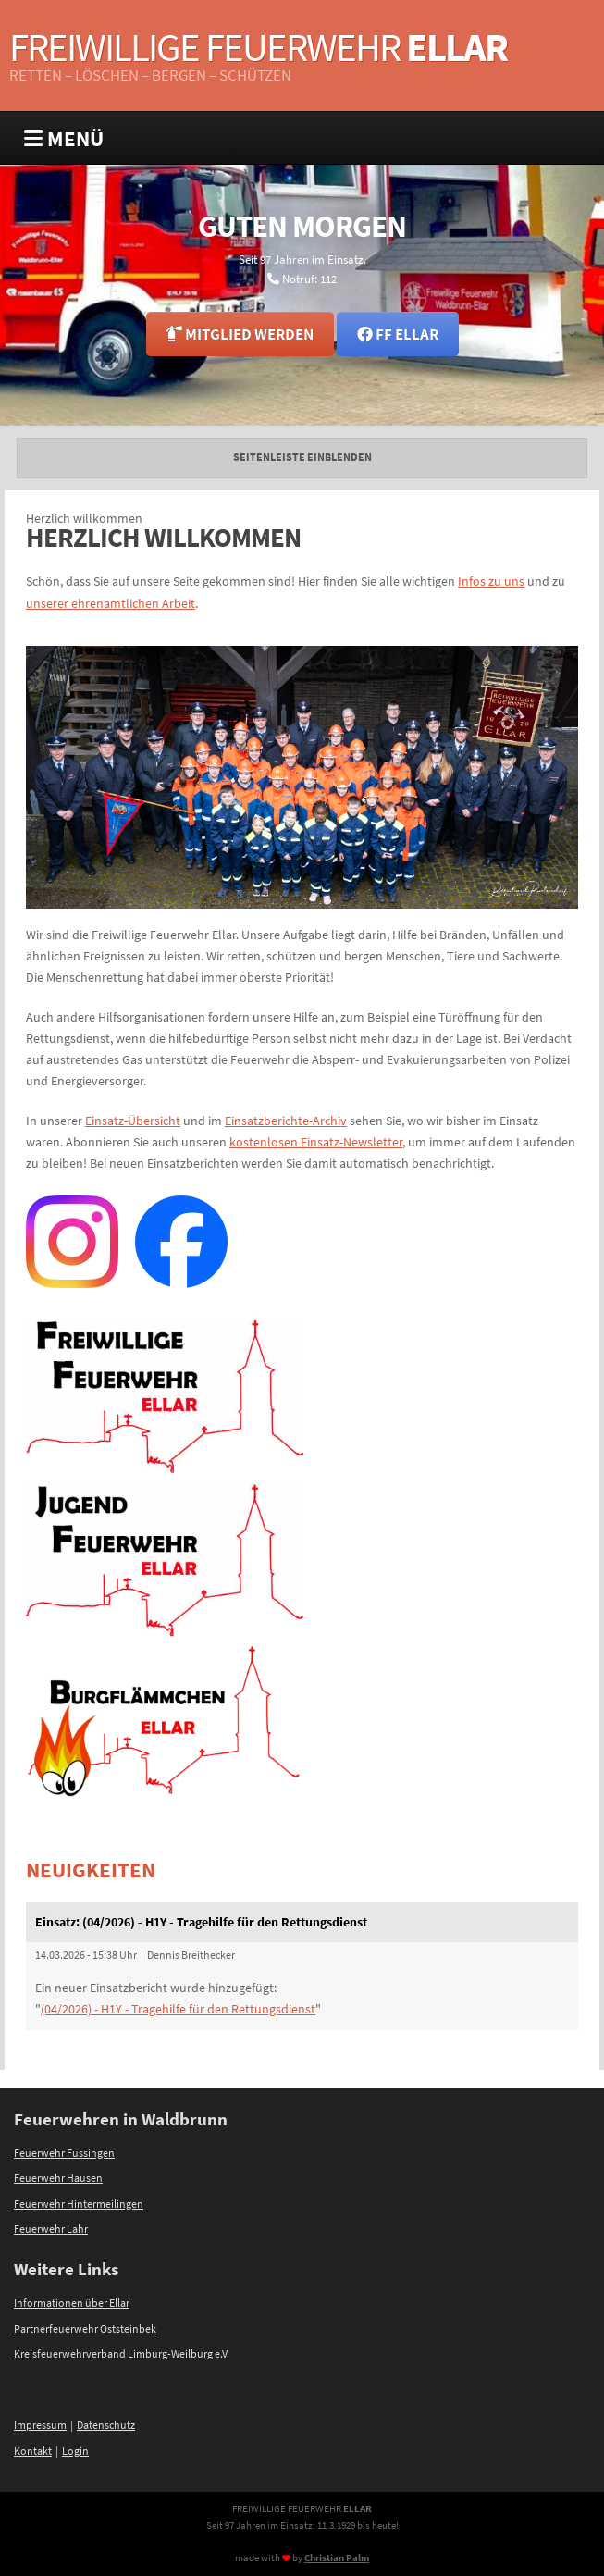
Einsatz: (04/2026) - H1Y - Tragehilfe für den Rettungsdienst (201, 1921)
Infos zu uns (491, 581)
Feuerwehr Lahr (51, 2229)
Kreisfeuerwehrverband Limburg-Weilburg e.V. (121, 2353)
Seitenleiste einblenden (302, 457)
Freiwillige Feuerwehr (258, 47)
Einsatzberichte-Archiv (286, 1120)
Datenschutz (106, 2425)
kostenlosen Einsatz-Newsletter (315, 1141)
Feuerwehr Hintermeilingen (78, 2204)
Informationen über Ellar (71, 2303)
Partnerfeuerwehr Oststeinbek (85, 2328)
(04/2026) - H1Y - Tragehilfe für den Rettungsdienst (178, 2008)
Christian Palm (336, 2557)
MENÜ (64, 138)
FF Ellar (397, 334)
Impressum (40, 2425)
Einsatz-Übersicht (132, 1120)
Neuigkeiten (90, 1869)
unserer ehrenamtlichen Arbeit (110, 603)
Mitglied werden (240, 334)
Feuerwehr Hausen (58, 2178)
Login (75, 2451)
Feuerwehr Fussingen (64, 2153)
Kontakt (33, 2451)
